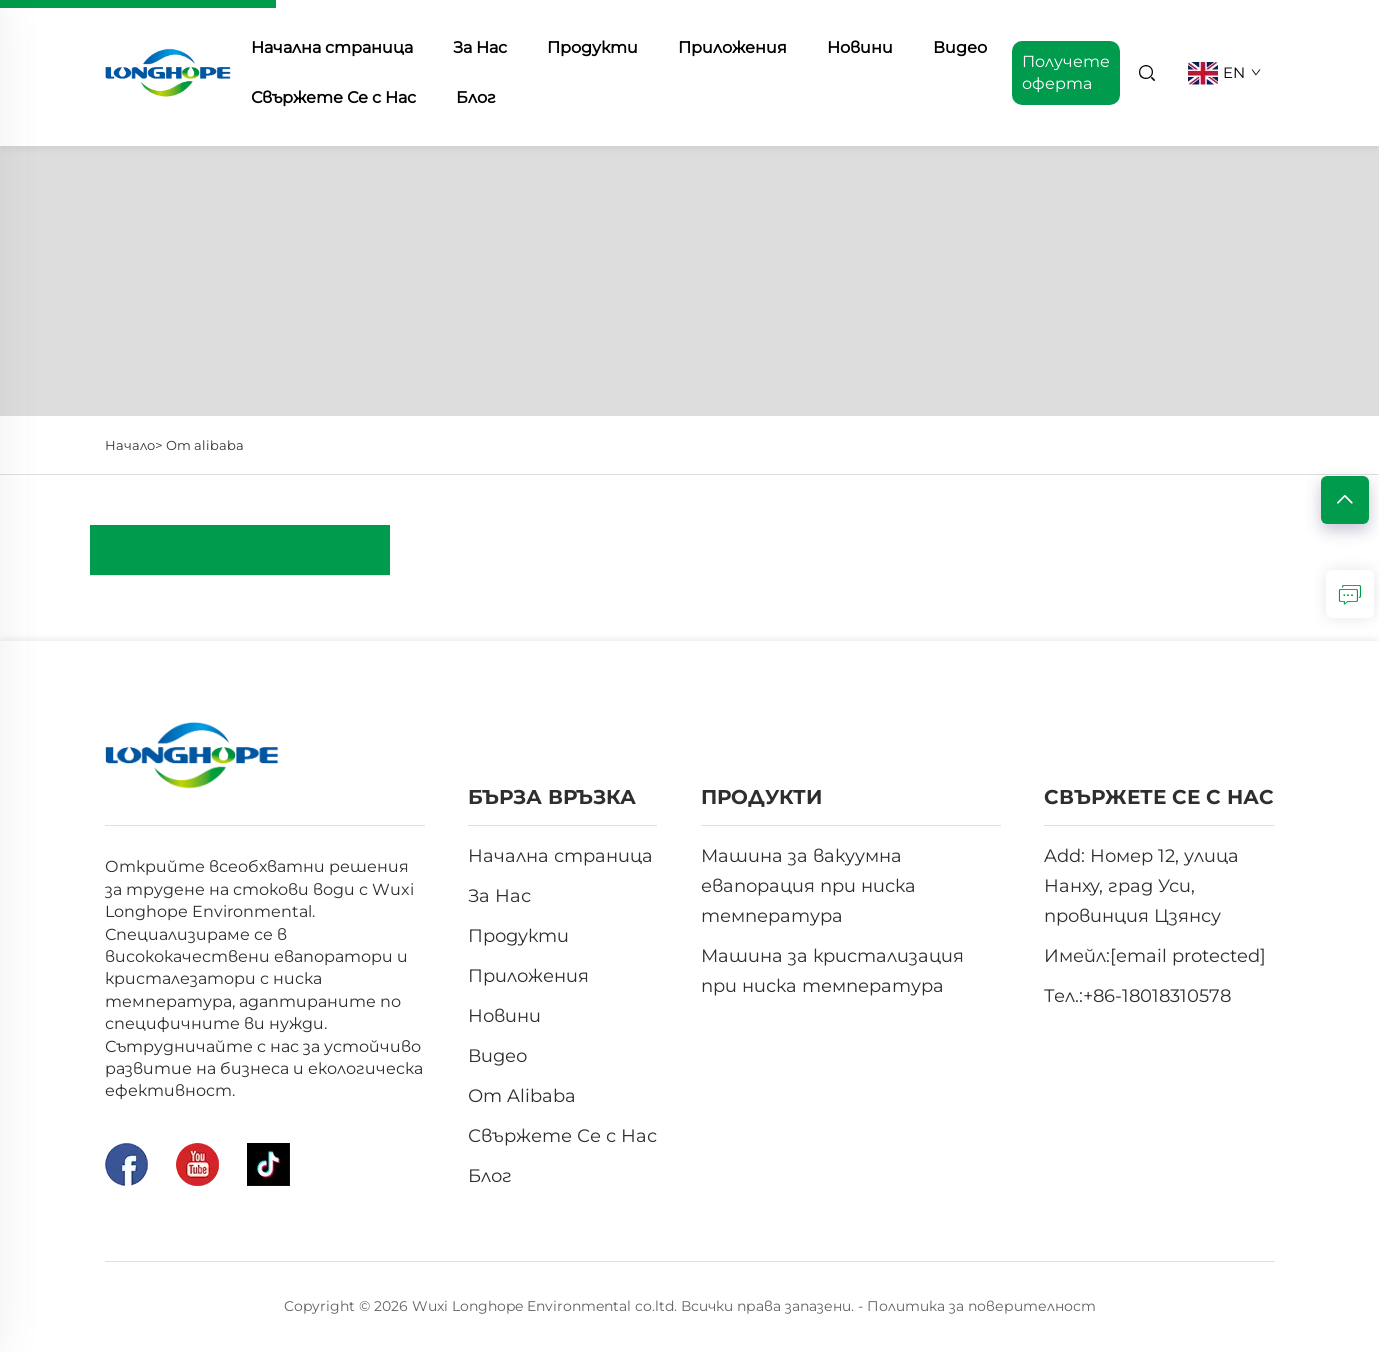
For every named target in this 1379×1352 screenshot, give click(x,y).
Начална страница (560, 856)
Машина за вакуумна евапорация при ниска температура (808, 886)
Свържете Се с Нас (333, 97)
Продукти (592, 47)
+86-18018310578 (1157, 996)
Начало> (133, 445)
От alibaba (205, 445)
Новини (860, 47)
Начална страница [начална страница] (332, 47)
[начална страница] (168, 71)
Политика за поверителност (981, 1306)
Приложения (732, 47)
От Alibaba (522, 1096)
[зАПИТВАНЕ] (1350, 594)
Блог (476, 97)
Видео (960, 47)
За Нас (480, 47)
